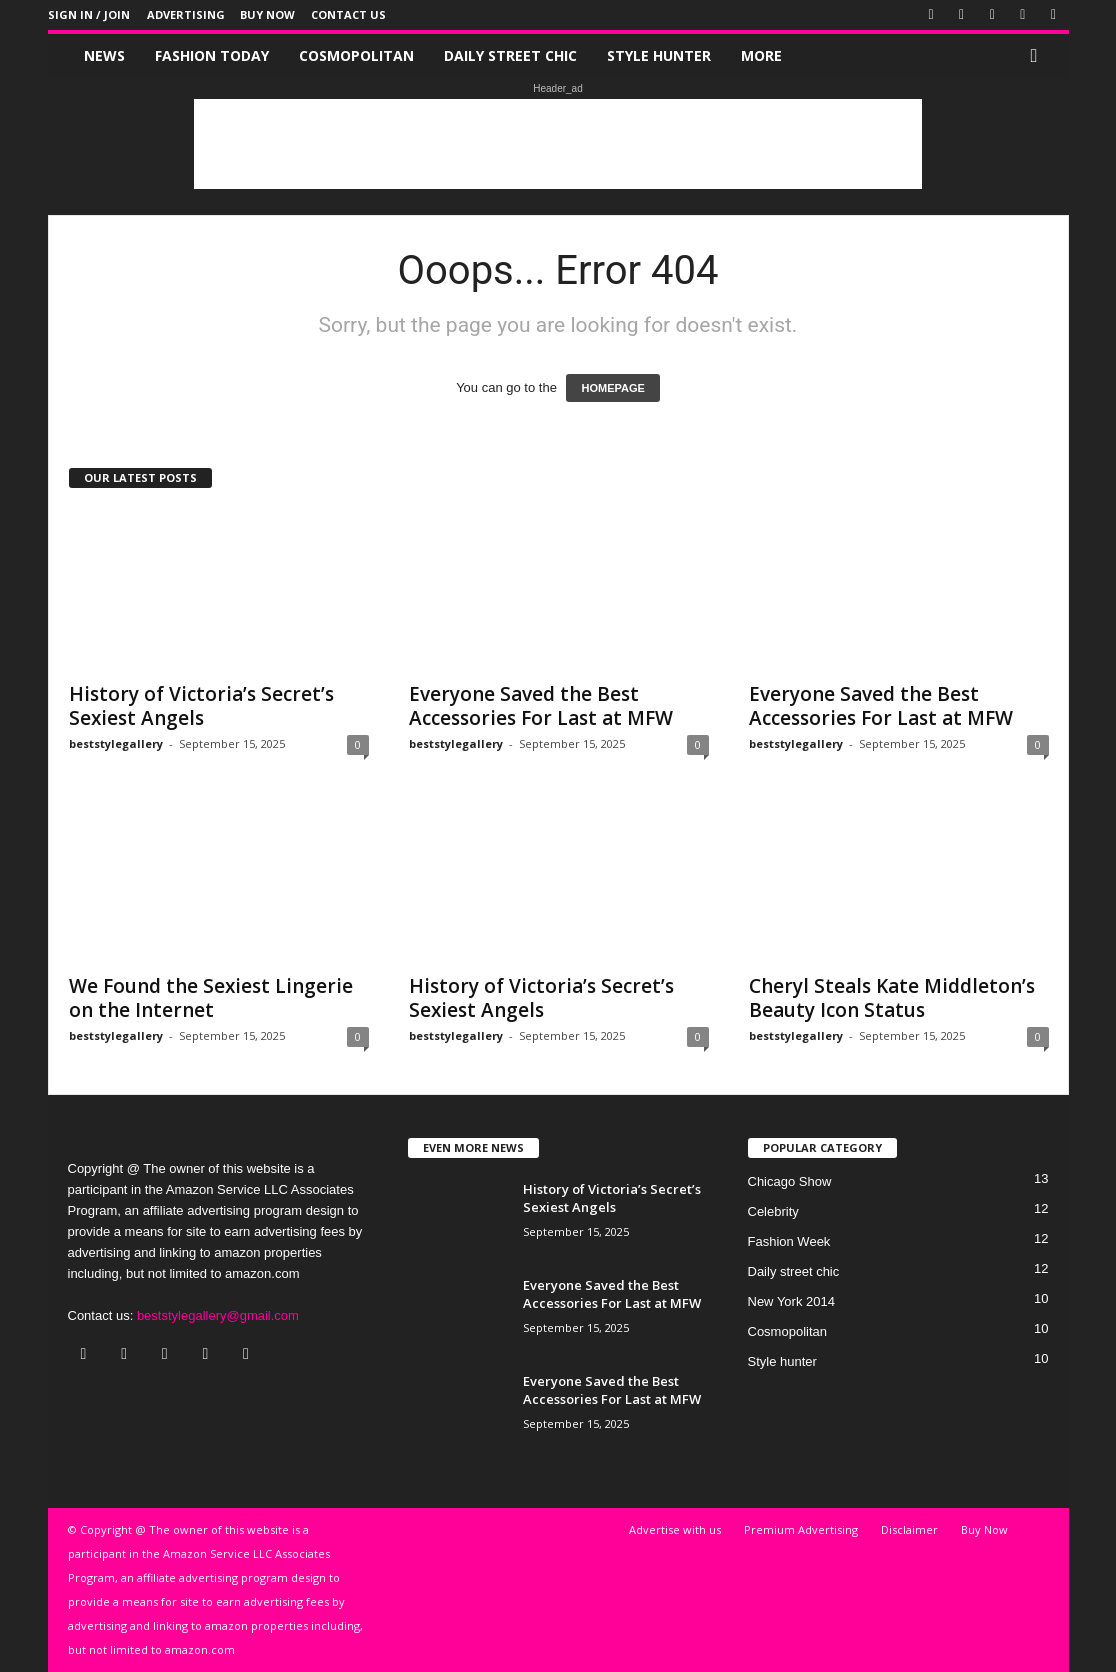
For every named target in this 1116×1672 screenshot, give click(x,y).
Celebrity (773, 1211)
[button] (1039, 56)
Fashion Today (212, 55)
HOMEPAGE (612, 388)
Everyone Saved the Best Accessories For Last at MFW (541, 706)
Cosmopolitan (356, 55)
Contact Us (348, 14)
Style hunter (659, 55)
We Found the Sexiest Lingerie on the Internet (211, 998)
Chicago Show (790, 1181)
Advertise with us (675, 1529)
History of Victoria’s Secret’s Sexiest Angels (201, 706)
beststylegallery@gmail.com (218, 1315)
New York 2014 (791, 1301)
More (761, 55)
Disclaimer (909, 1529)
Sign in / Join (89, 14)
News (104, 55)
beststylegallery (116, 743)
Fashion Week (789, 1241)
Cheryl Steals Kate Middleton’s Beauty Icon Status (892, 998)
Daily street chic (510, 55)
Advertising (186, 14)
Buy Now (267, 14)
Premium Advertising (801, 1529)
